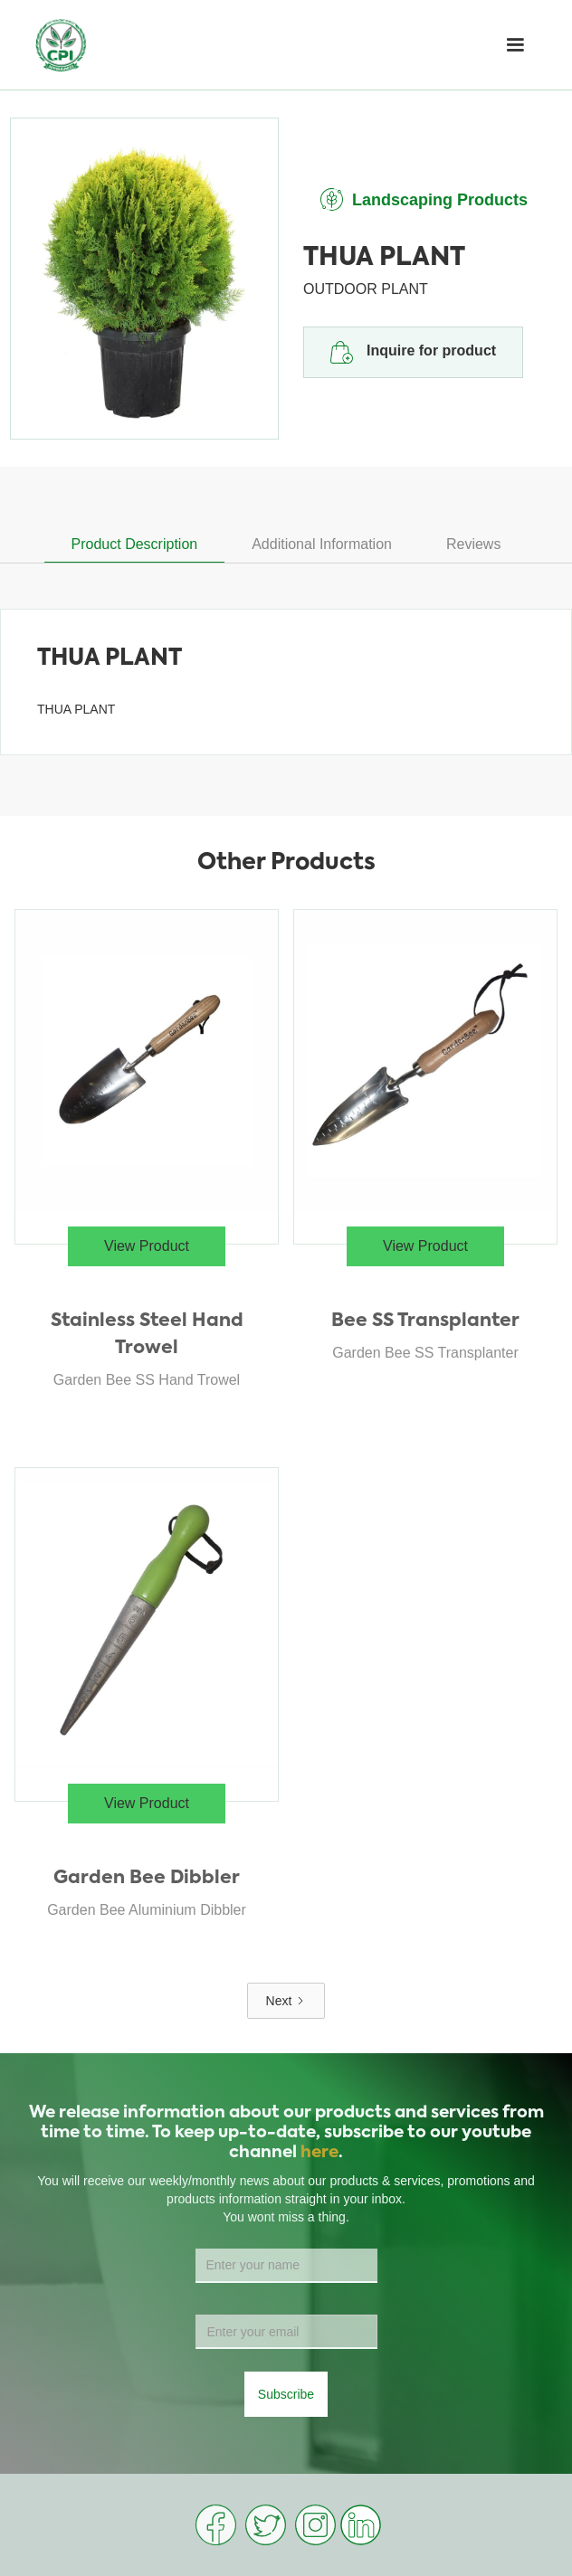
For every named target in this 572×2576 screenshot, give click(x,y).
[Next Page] (286, 2001)
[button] (515, 45)
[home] (61, 44)
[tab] (134, 545)
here (319, 2153)
